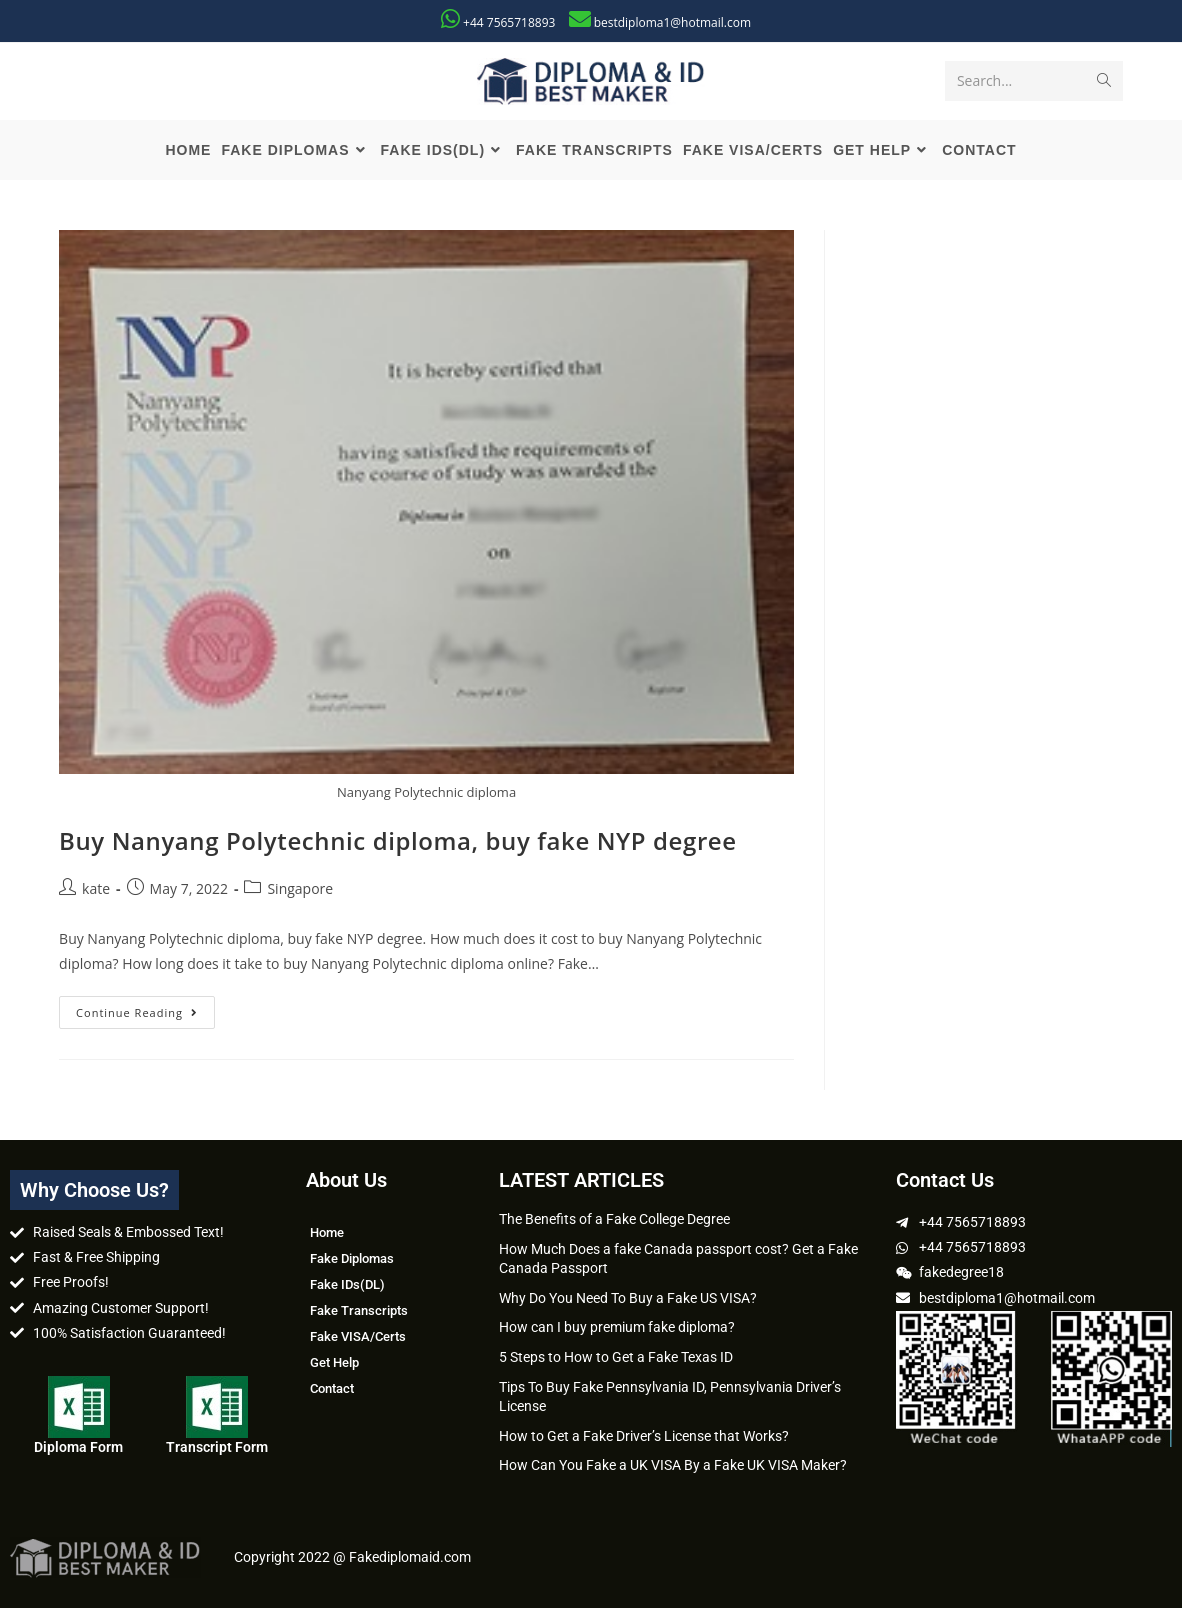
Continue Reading (145, 1008)
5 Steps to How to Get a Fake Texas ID (616, 1357)
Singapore (300, 888)
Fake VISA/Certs (358, 1336)
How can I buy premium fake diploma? (617, 1327)
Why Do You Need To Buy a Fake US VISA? (628, 1298)
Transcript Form (217, 1447)
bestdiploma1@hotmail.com (672, 22)
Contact (332, 1388)
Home (327, 1232)
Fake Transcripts (359, 1310)
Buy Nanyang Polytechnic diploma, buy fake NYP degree (398, 840)
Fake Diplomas (352, 1258)
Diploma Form (78, 1447)
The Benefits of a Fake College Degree (614, 1219)
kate (96, 888)
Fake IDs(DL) (347, 1284)
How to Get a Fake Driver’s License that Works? (644, 1436)
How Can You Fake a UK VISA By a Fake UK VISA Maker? (673, 1465)
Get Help (334, 1362)
